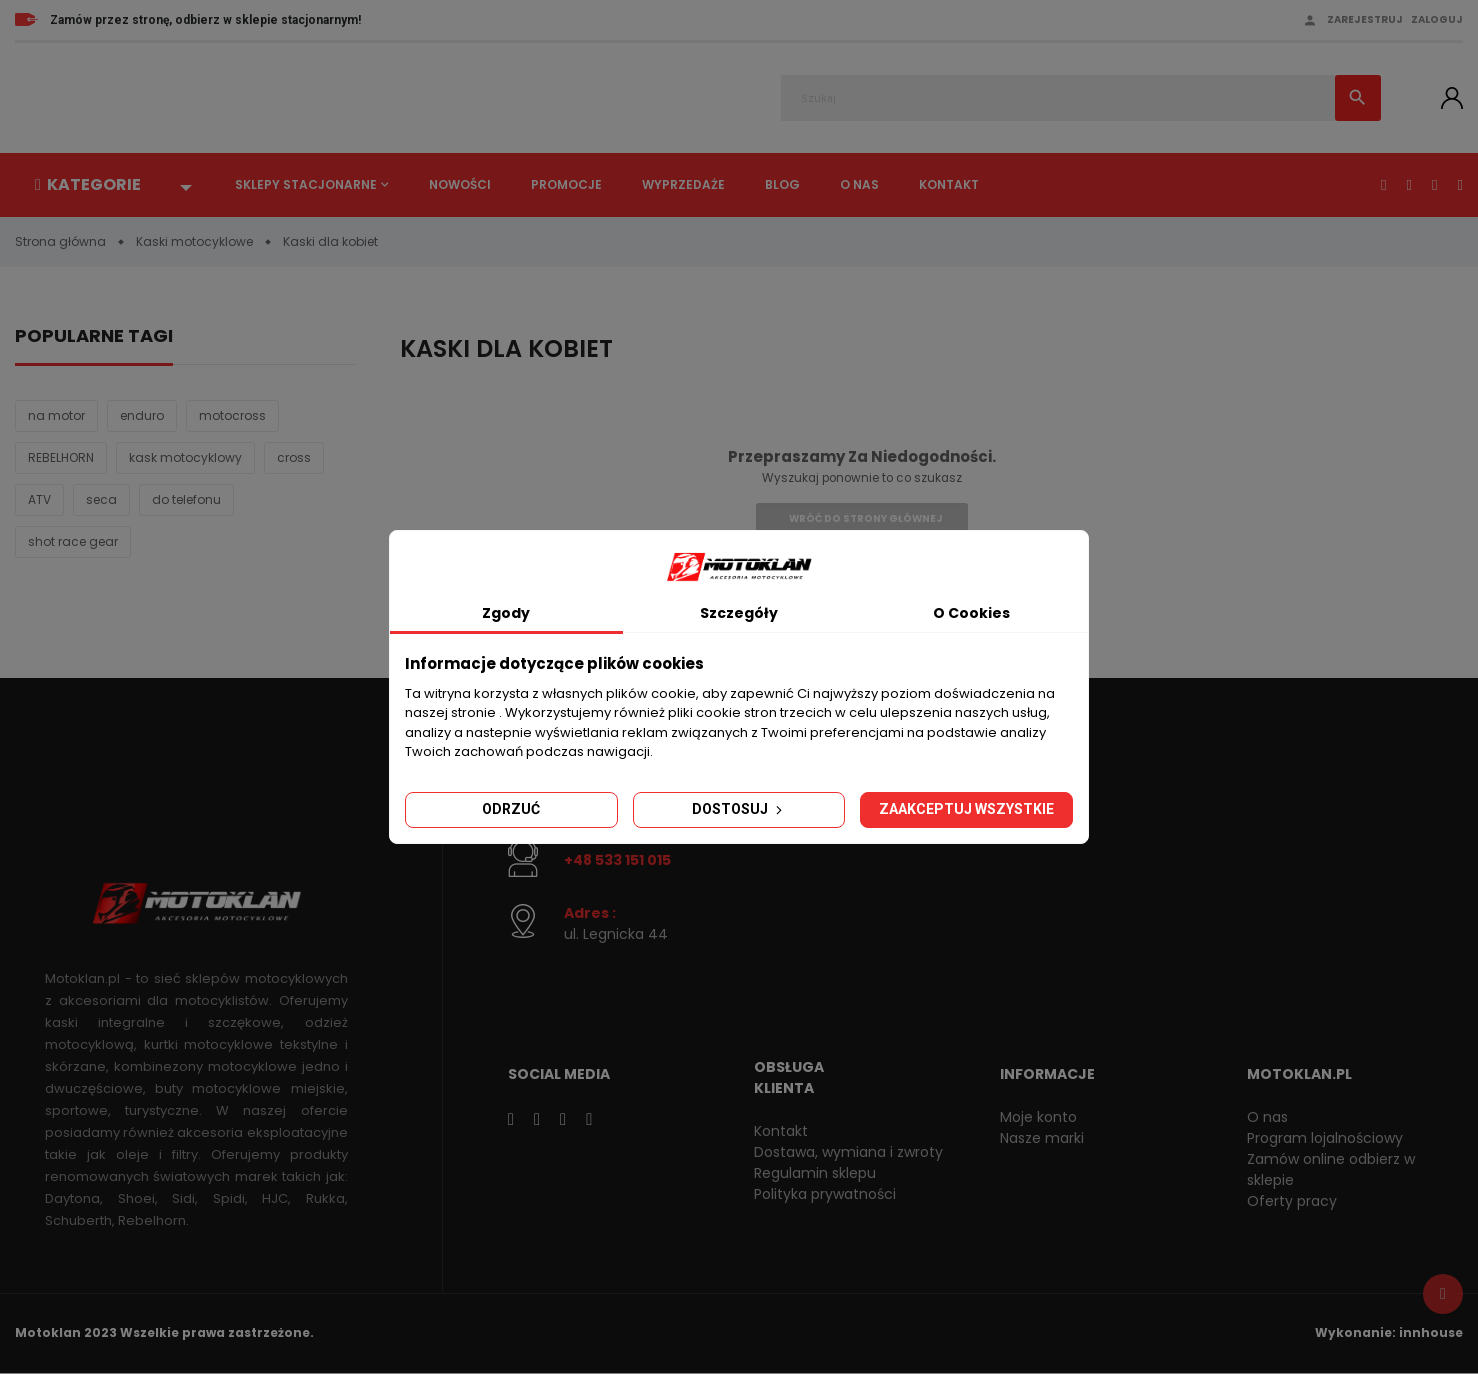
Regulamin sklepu (815, 1173)
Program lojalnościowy (1325, 1138)
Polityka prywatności (825, 1194)
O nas (859, 184)
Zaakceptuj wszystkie (966, 809)
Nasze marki (1042, 1138)
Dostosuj (739, 809)
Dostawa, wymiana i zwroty (848, 1152)
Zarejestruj (1365, 19)
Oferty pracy (1292, 1201)
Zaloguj (1437, 19)
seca (101, 499)
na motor (56, 415)
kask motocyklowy (185, 457)
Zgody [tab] (506, 613)
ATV (39, 499)
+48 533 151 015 (617, 860)
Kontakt (949, 184)
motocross (232, 415)
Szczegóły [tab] (739, 613)
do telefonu (186, 499)
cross (294, 457)
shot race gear (73, 541)
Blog (782, 184)
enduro (142, 415)
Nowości (460, 184)
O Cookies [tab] (971, 613)
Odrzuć (511, 809)
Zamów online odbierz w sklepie (1331, 1169)
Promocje (566, 184)
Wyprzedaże (683, 184)
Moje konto (1038, 1117)
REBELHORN (61, 457)
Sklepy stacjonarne (306, 184)
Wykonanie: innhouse (1389, 1333)
